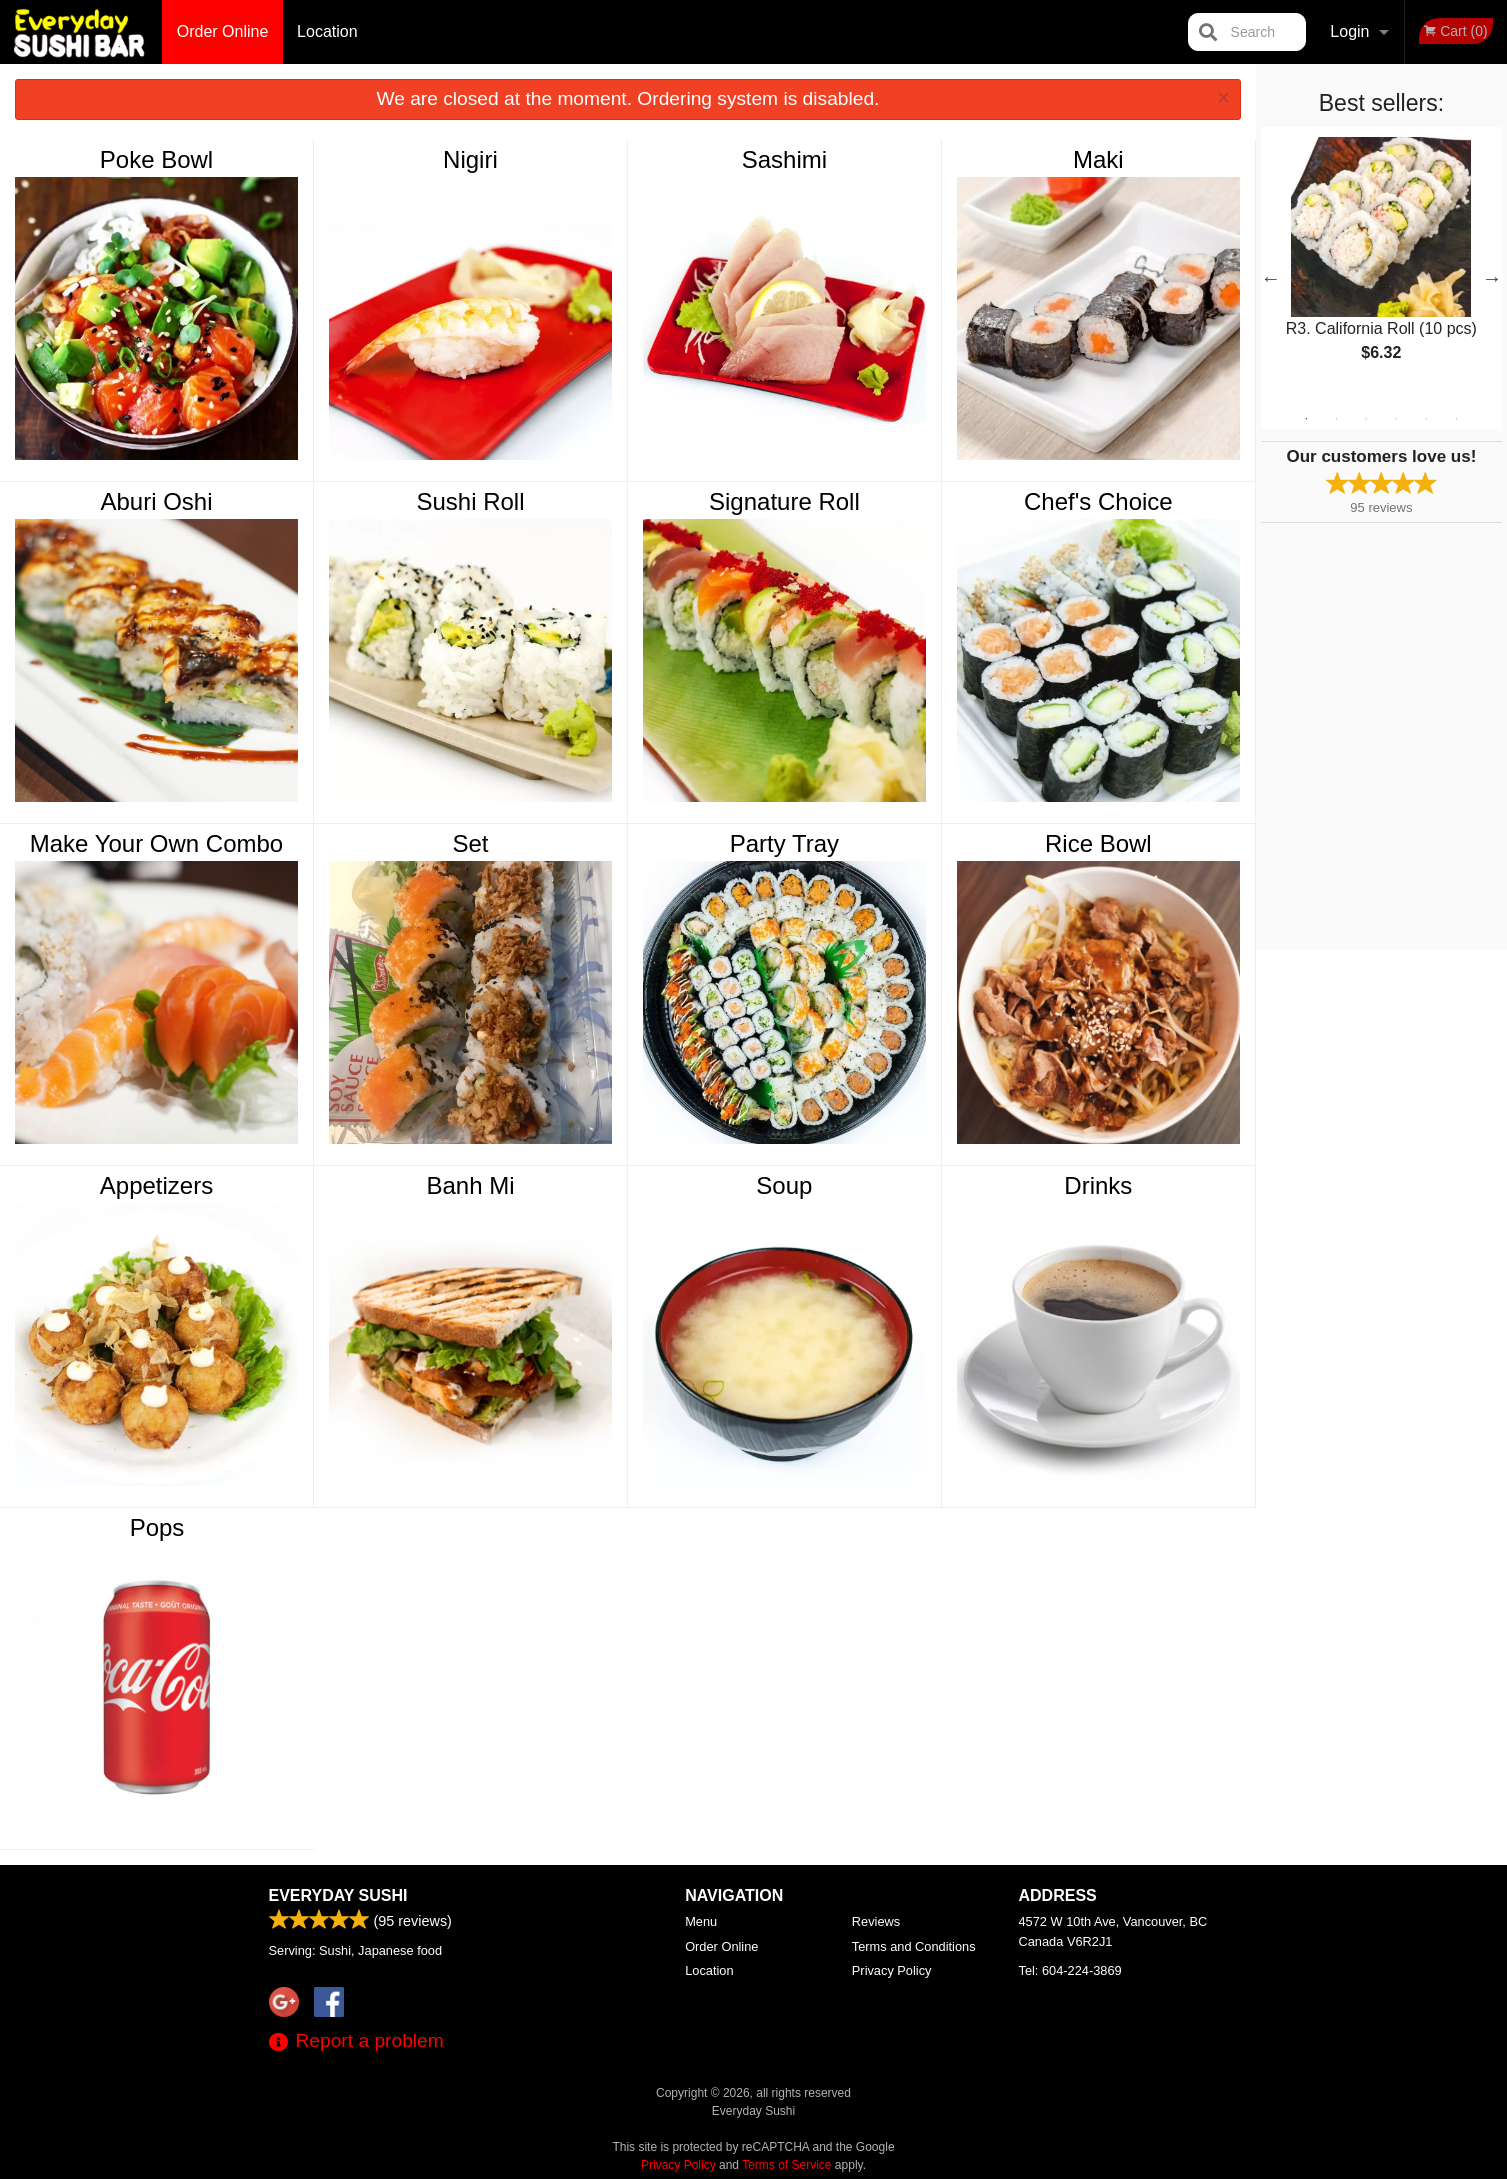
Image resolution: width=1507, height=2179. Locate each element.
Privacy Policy (892, 1970)
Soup (784, 1185)
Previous (1271, 278)
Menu (701, 1921)
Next (1492, 278)
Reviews (876, 1921)
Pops (157, 1527)
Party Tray (784, 843)
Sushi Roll (470, 501)
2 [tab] (1336, 419)
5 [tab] (1426, 419)
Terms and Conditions (914, 1946)
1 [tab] (1306, 419)
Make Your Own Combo (156, 843)
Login (1349, 31)
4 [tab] (1396, 419)
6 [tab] (1456, 419)
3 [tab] (1366, 419)
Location (327, 31)
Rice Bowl (1098, 843)
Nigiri (470, 159)
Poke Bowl (156, 159)
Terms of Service (786, 2165)
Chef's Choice (1098, 501)
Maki (1098, 159)
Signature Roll (784, 501)
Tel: (1070, 1970)
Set (470, 843)
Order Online (223, 31)
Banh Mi (470, 1185)
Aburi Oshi (156, 501)
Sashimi (784, 159)
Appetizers (156, 1185)
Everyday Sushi (338, 1895)
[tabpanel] (1381, 266)
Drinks (1098, 1185)
